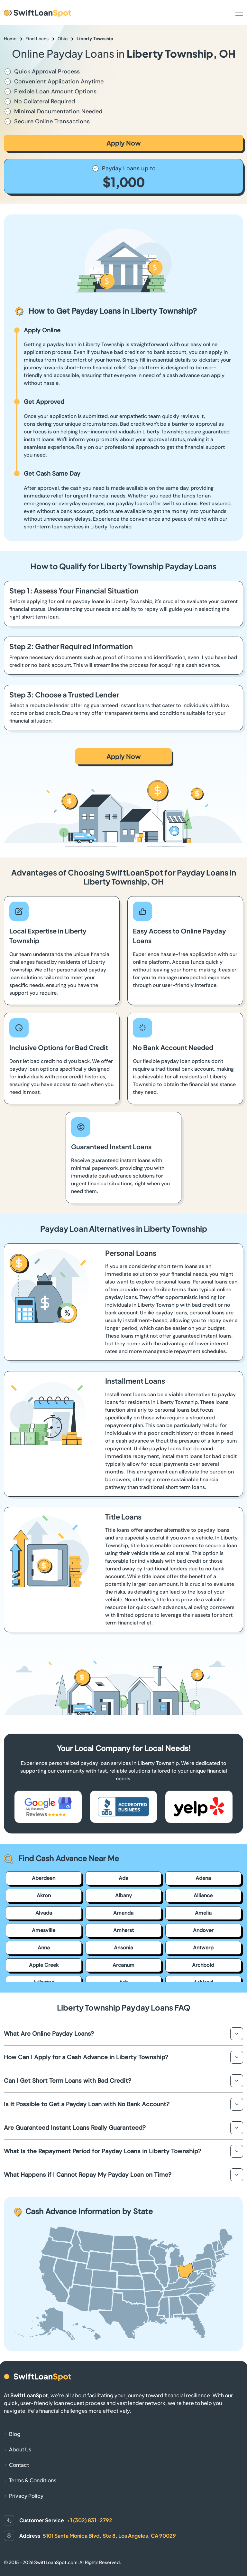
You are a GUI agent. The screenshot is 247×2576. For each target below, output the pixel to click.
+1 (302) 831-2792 (89, 2520)
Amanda (123, 1912)
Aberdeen (43, 1878)
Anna (44, 1947)
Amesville (43, 1930)
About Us (20, 2449)
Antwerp (203, 1947)
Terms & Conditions (32, 2480)
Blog (15, 2433)
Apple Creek (44, 1965)
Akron (44, 1895)
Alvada (43, 1912)
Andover (203, 1930)
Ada (123, 1878)
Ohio (63, 39)
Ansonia (123, 1947)
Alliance (203, 1895)
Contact (19, 2464)
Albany (123, 1895)
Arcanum (123, 1965)
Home (10, 39)
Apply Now (123, 143)
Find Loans (37, 39)
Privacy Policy (26, 2495)
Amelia (203, 1912)
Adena (203, 1878)
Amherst (123, 1930)
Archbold (203, 1965)
